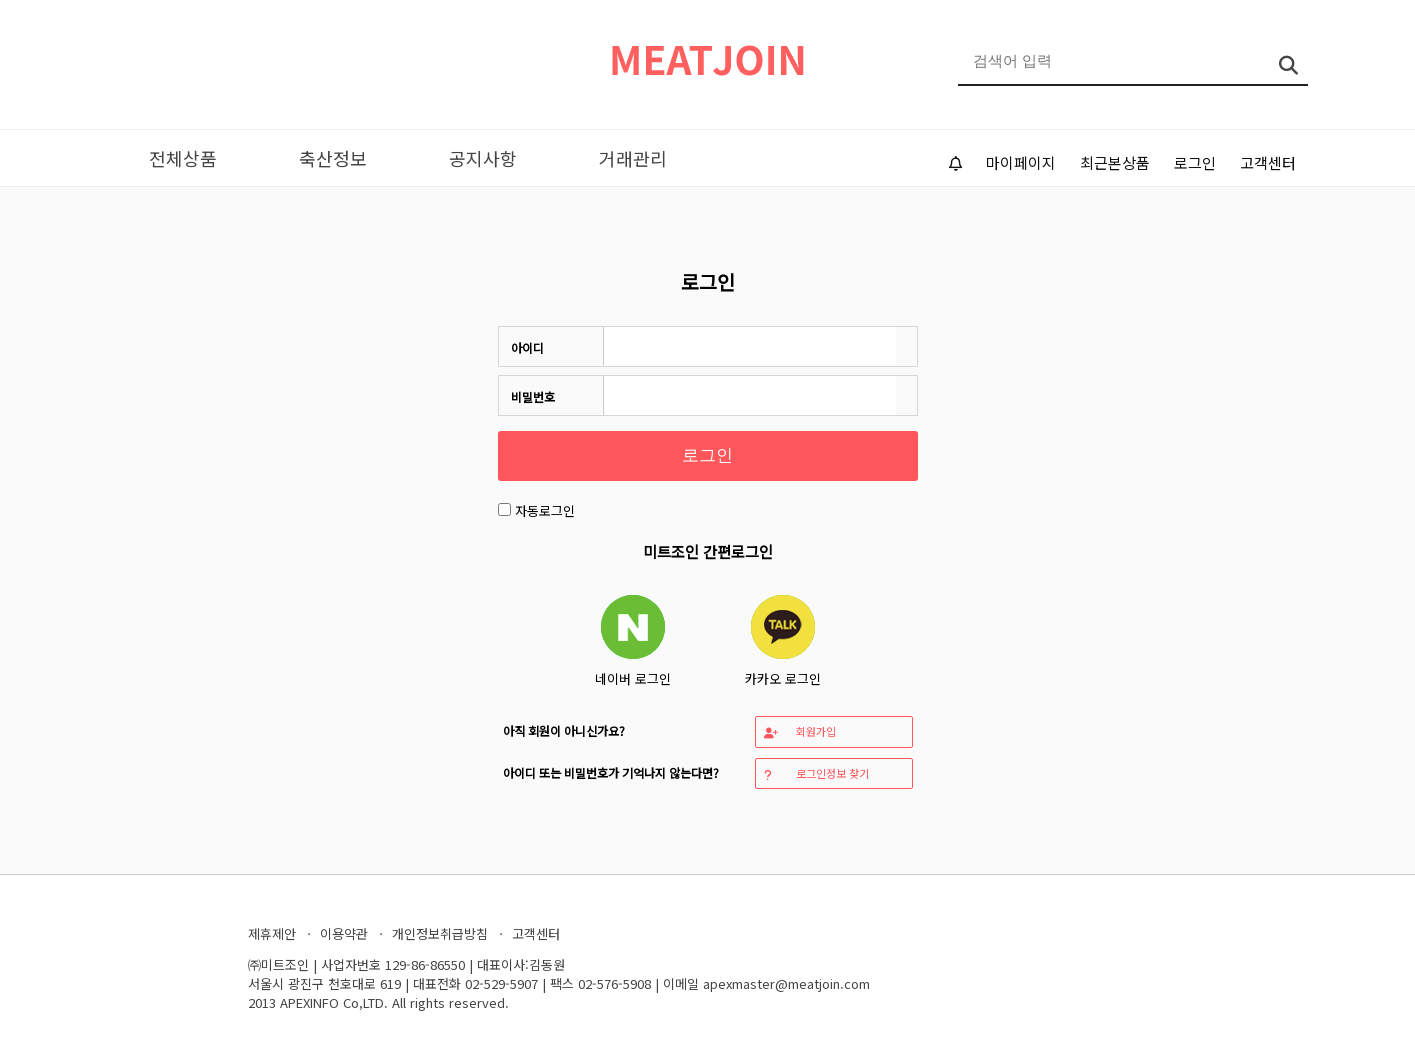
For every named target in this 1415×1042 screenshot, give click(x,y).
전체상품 (183, 158)
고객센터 (1268, 162)
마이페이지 (1021, 162)
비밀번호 (533, 396)
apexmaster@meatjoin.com (786, 983)
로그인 (1195, 162)
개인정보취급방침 (440, 933)
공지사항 (483, 158)
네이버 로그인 (633, 641)
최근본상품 (1115, 162)
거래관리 (633, 158)
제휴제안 (272, 933)
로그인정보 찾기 (816, 773)
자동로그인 (545, 510)
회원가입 (800, 731)
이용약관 (344, 933)
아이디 (527, 347)
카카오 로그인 (783, 641)
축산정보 (333, 158)
